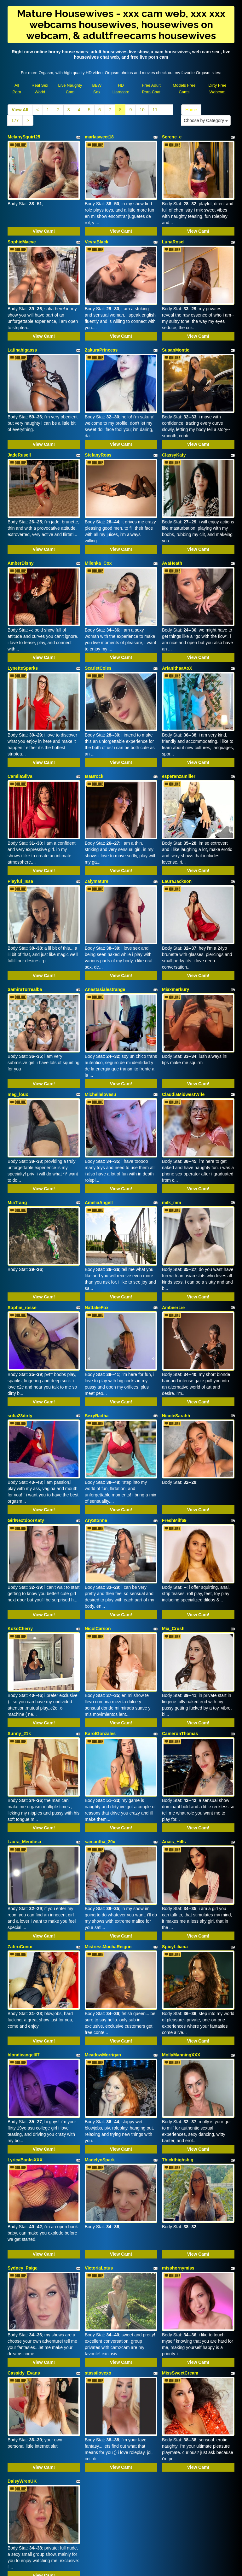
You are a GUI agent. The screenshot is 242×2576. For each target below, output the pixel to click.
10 (142, 109)
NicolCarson (98, 1549)
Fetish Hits (172, 2567)
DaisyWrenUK (22, 2356)
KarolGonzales (100, 1648)
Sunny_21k (19, 1648)
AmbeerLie (173, 1245)
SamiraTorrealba (25, 944)
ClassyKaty (174, 437)
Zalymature (96, 841)
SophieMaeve (22, 236)
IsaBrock (94, 742)
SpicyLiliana (175, 1850)
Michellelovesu (100, 1043)
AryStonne (96, 1446)
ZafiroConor (20, 1850)
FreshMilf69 (174, 1446)
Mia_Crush (173, 1549)
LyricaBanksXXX (25, 2052)
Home (191, 109)
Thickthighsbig (177, 2052)
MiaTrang (17, 1145)
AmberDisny (20, 540)
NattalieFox (96, 1245)
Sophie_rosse (22, 1245)
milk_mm (171, 1145)
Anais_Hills (174, 1751)
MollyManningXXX (181, 1952)
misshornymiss (178, 2154)
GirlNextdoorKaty (26, 1446)
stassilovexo (98, 2254)
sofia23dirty (20, 1347)
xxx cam (121, 2514)
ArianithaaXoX (177, 639)
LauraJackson (177, 841)
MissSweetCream (180, 2254)
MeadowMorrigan (103, 1952)
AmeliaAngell (99, 1145)
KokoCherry (20, 1549)
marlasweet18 (99, 136)
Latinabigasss (22, 338)
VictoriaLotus (99, 2154)
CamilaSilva (20, 742)
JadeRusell (19, 437)
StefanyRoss (98, 437)
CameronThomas (180, 1648)
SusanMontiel (176, 338)
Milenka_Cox (98, 540)
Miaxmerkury (175, 944)
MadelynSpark (100, 2052)
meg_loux (18, 1043)
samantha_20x (100, 1751)
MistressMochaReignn (108, 1850)
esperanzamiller (178, 742)
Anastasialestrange (105, 944)
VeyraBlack (96, 236)
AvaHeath (172, 540)
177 (15, 120)
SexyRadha (96, 1347)
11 (155, 109)
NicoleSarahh (176, 1347)
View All (20, 109)
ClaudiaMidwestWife (183, 1043)
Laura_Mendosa (24, 1751)
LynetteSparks (23, 639)
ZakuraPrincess (101, 338)
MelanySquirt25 (24, 136)
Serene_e (172, 136)
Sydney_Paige (22, 2154)
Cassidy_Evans (24, 2254)
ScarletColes (98, 639)
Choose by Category (206, 120)
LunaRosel (173, 236)
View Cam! (44, 225)
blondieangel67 (24, 1952)
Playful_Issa (20, 841)
